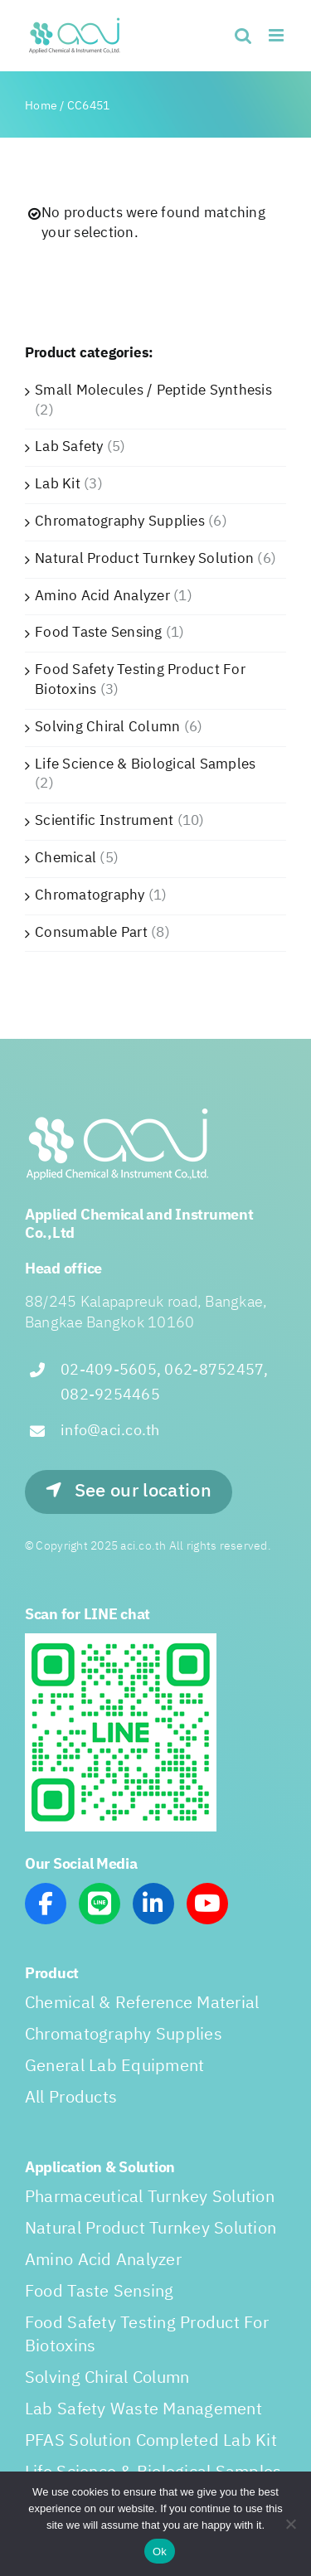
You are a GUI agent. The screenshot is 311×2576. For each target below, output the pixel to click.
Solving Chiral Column (107, 727)
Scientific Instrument (104, 820)
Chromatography (90, 895)
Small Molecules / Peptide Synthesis (153, 390)
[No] (290, 2523)
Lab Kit (57, 484)
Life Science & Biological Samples (145, 764)
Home (41, 105)
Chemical (65, 858)
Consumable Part (91, 932)
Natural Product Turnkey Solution (144, 558)
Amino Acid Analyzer (102, 596)
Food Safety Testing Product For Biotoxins (140, 679)
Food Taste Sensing (99, 632)
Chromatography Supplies (120, 521)
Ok (160, 2551)
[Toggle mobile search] (243, 35)
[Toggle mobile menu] (277, 35)
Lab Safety (69, 446)
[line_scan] (120, 1640)
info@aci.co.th (110, 1431)
